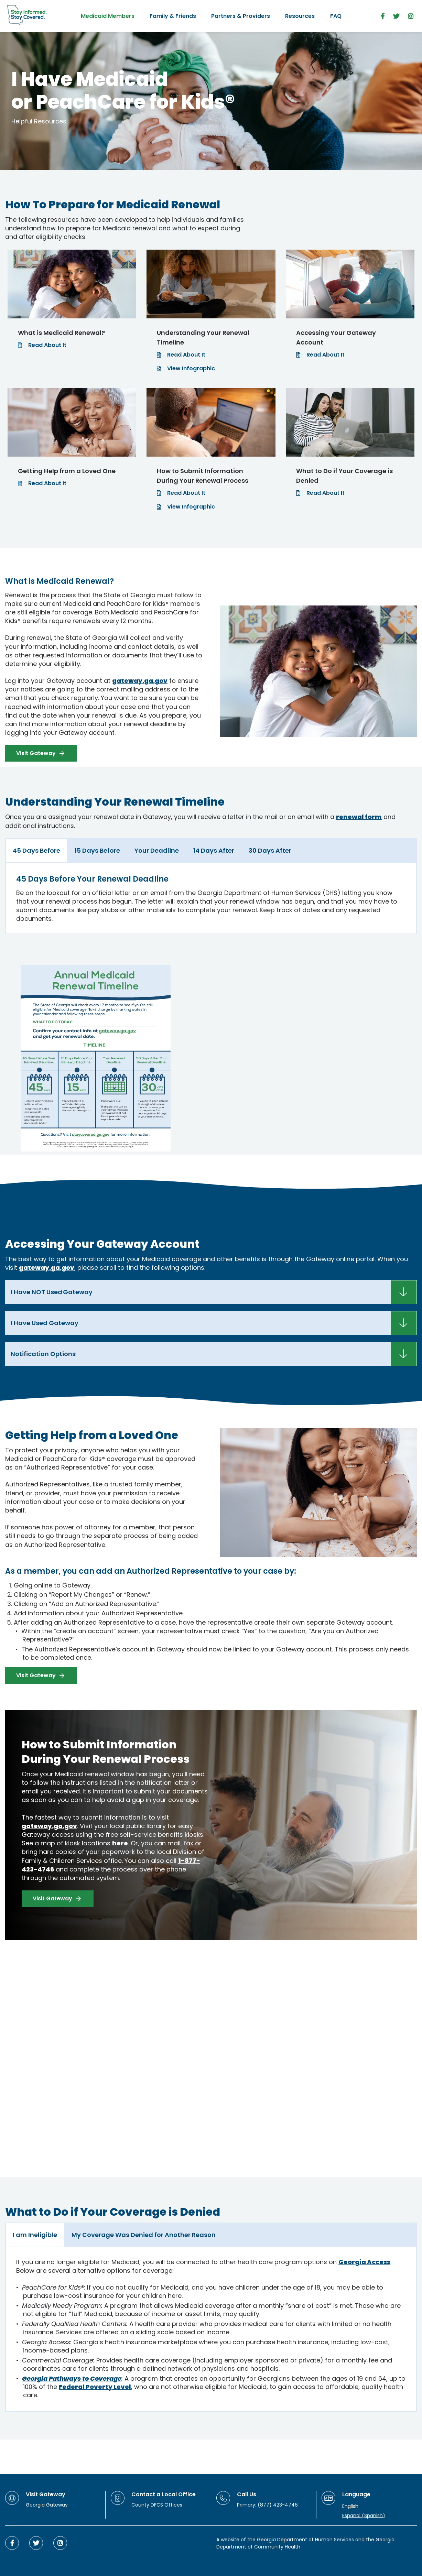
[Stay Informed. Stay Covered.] (26, 15)
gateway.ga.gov (139, 680)
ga (55, 1267)
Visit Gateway (36, 753)
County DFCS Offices (156, 2504)
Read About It (47, 345)
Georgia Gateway (47, 2504)
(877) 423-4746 (278, 2504)
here (120, 1843)
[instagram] (410, 16)
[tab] (36, 850)
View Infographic (191, 368)
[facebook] (382, 16)
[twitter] (396, 16)
